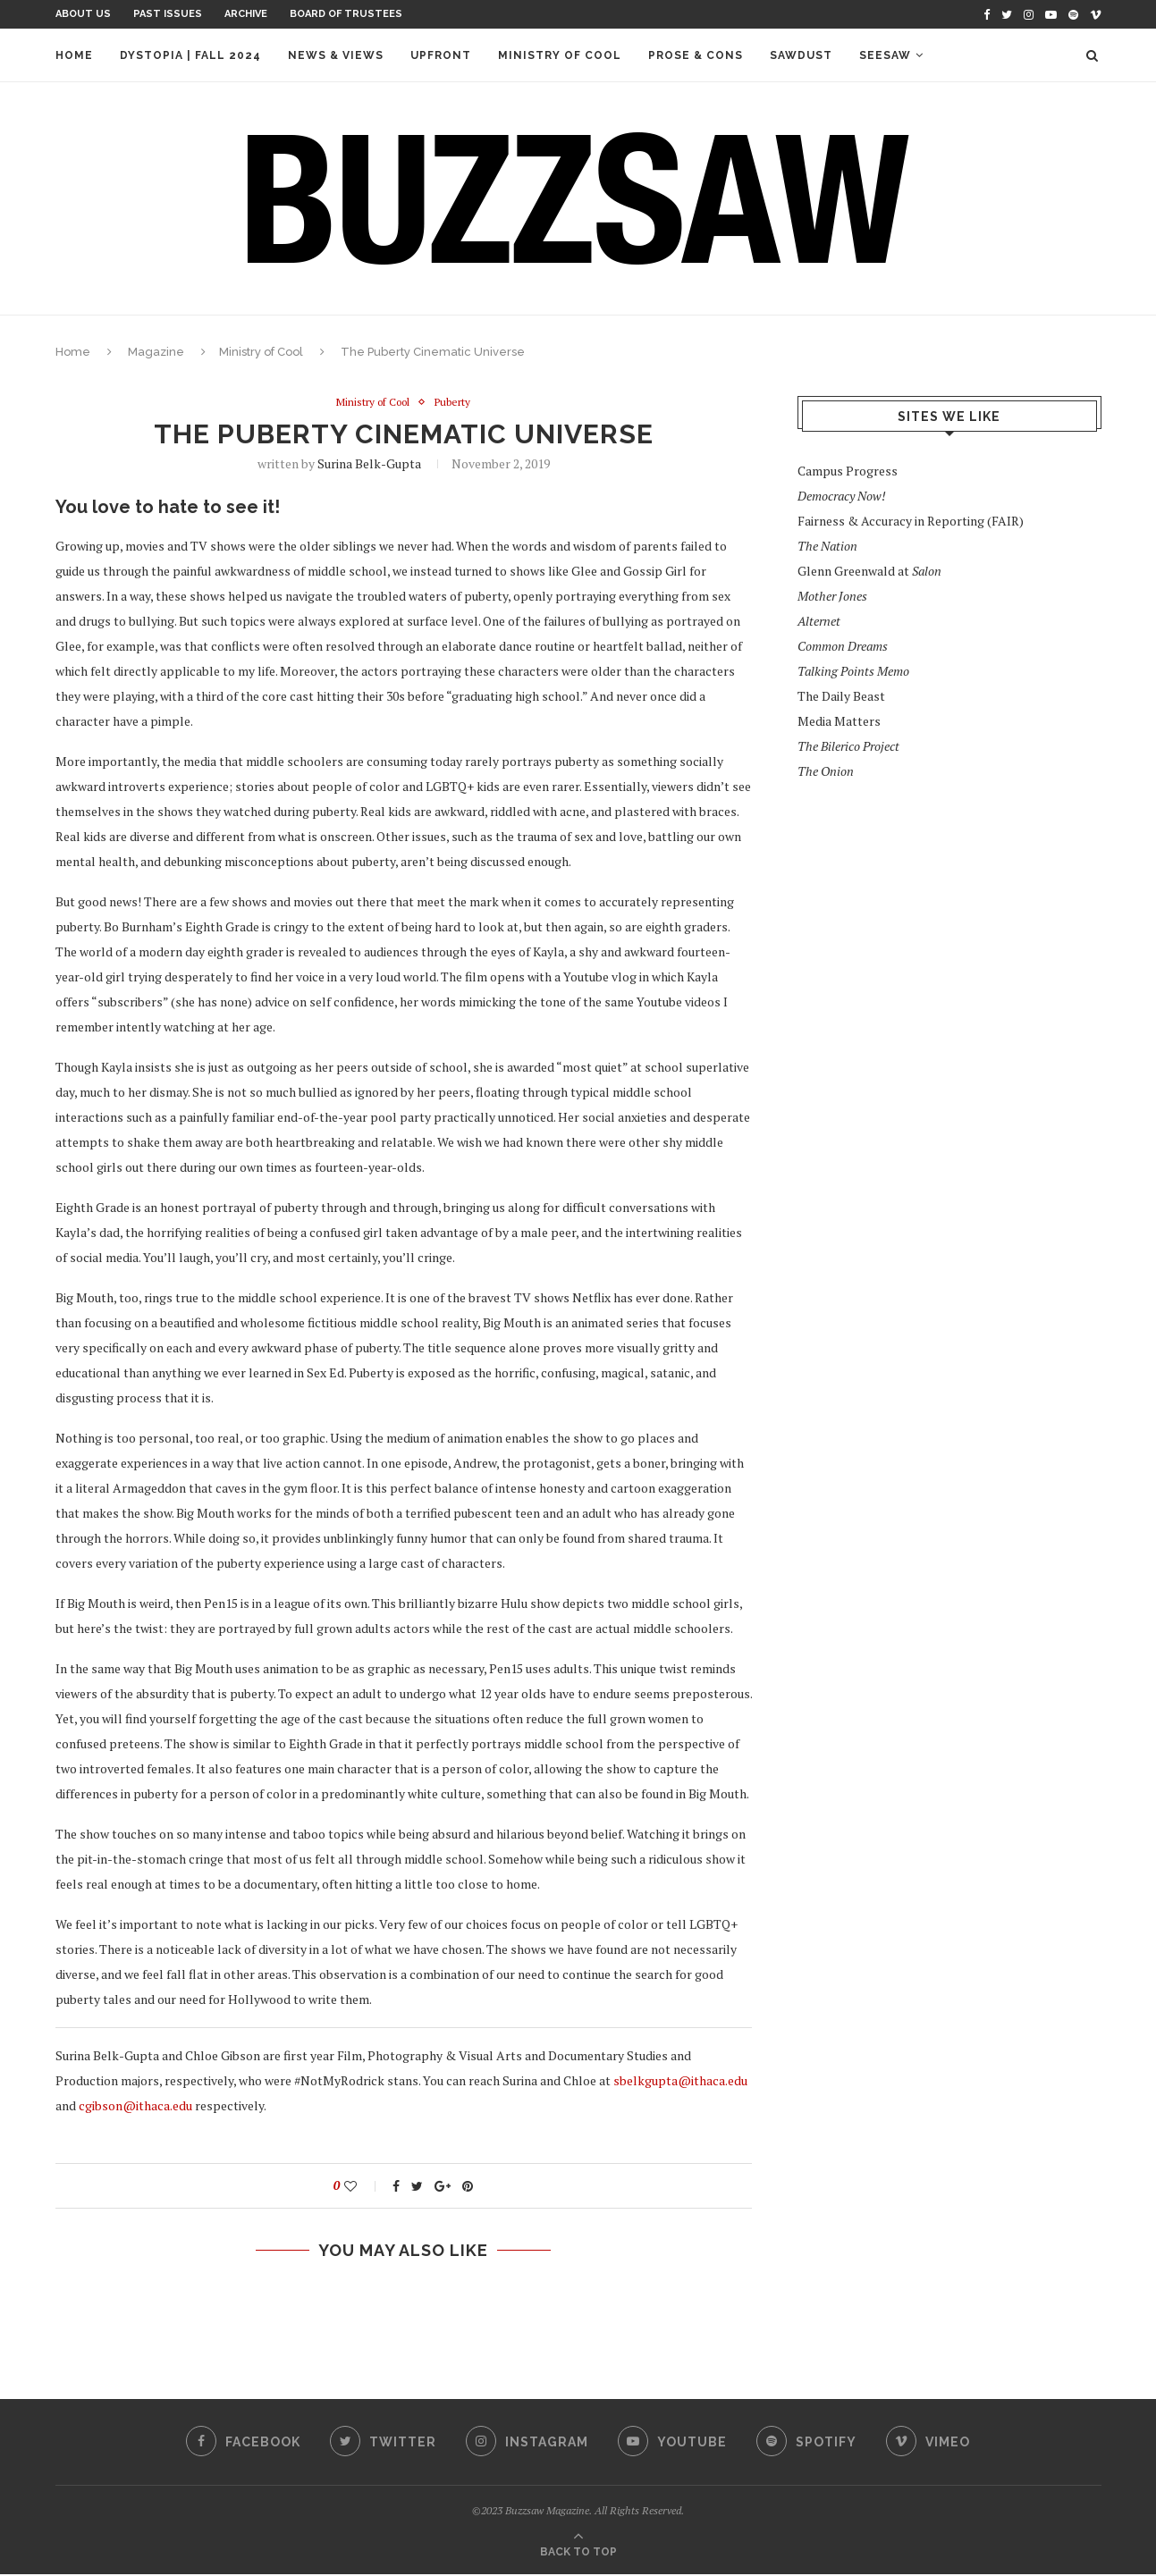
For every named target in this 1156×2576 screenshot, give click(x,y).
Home (74, 55)
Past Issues (167, 14)
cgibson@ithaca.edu (135, 2107)
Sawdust (801, 55)
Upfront (440, 55)
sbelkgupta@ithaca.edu (680, 2082)
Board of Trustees (346, 14)
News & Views (336, 55)
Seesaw (885, 55)
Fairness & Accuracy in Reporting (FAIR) (910, 520)
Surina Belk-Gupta (369, 465)
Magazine (156, 351)
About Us (83, 14)
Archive (245, 14)
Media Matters (839, 720)
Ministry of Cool (559, 55)
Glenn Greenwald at (869, 570)
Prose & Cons (695, 55)
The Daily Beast (841, 695)
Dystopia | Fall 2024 (190, 55)
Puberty (458, 403)
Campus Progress (847, 470)
